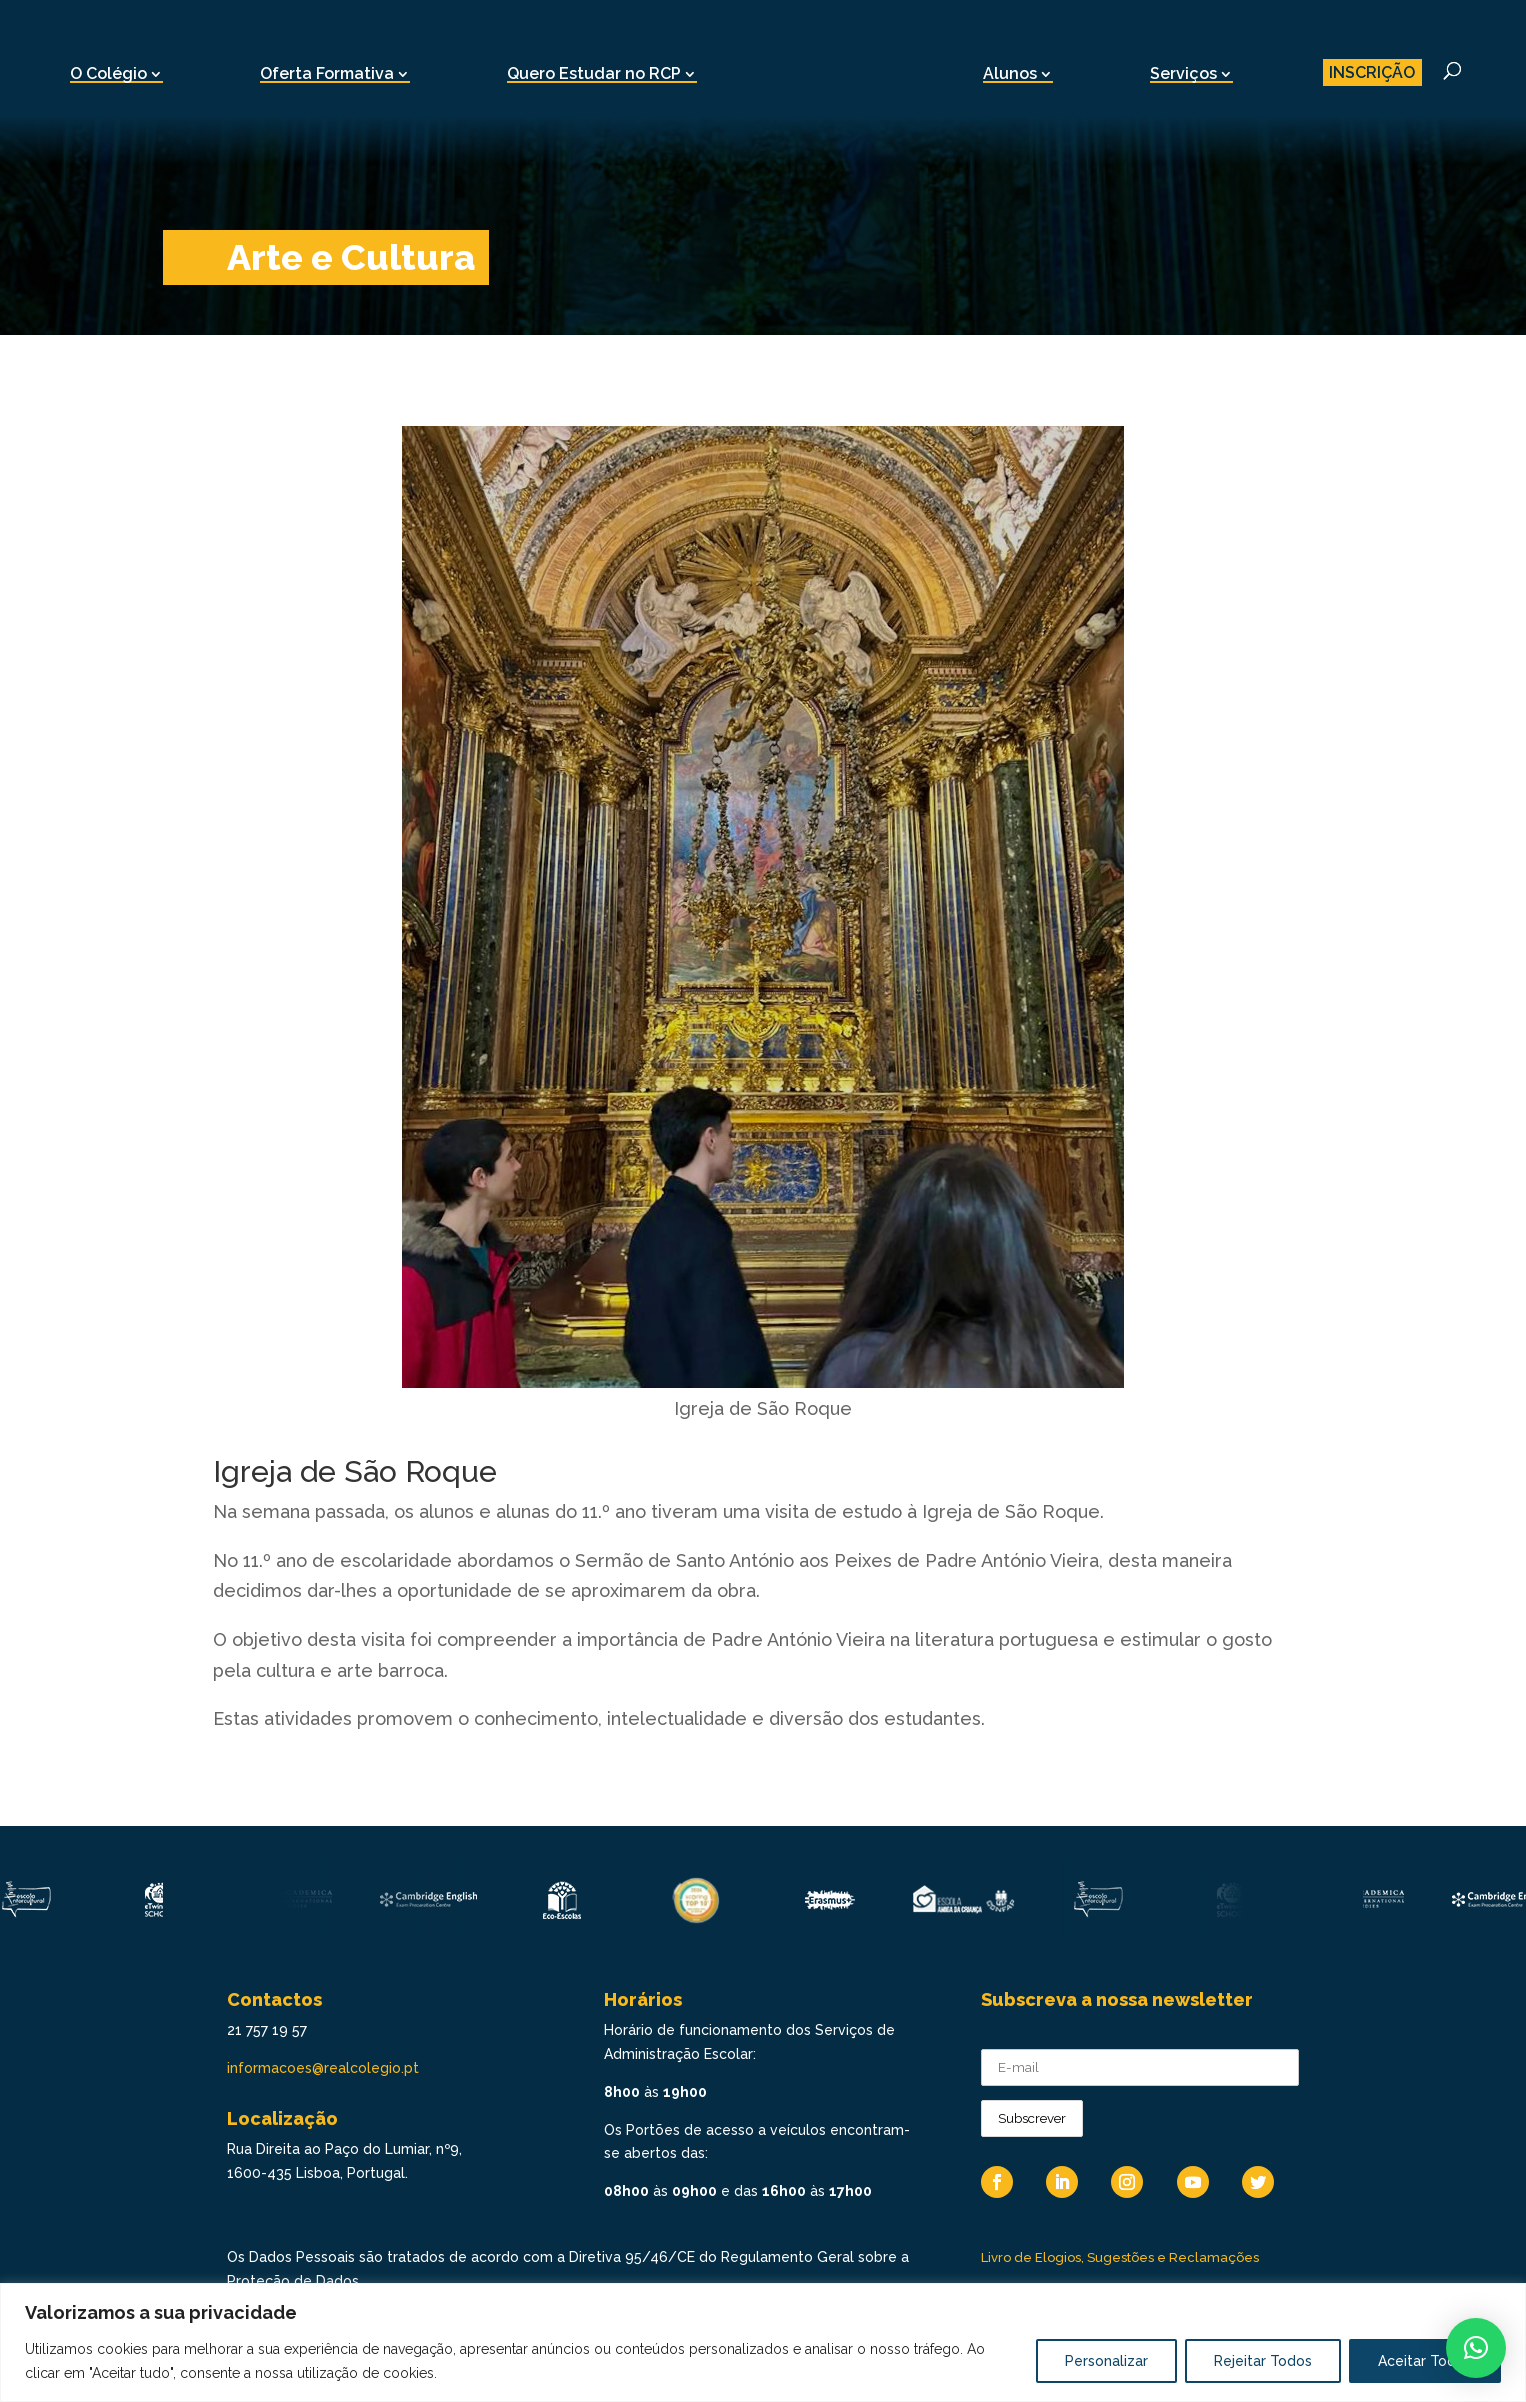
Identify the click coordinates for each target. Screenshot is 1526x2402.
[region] (763, 2342)
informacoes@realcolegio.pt (323, 2068)
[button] (1476, 2348)
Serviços (1183, 73)
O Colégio (108, 73)
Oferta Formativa (327, 73)
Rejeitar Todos (1263, 2361)
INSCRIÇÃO (1372, 72)
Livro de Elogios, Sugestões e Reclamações (1120, 2257)
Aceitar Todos (1425, 2361)
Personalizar (1106, 2361)
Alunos (1010, 73)
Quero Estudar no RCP (594, 73)
